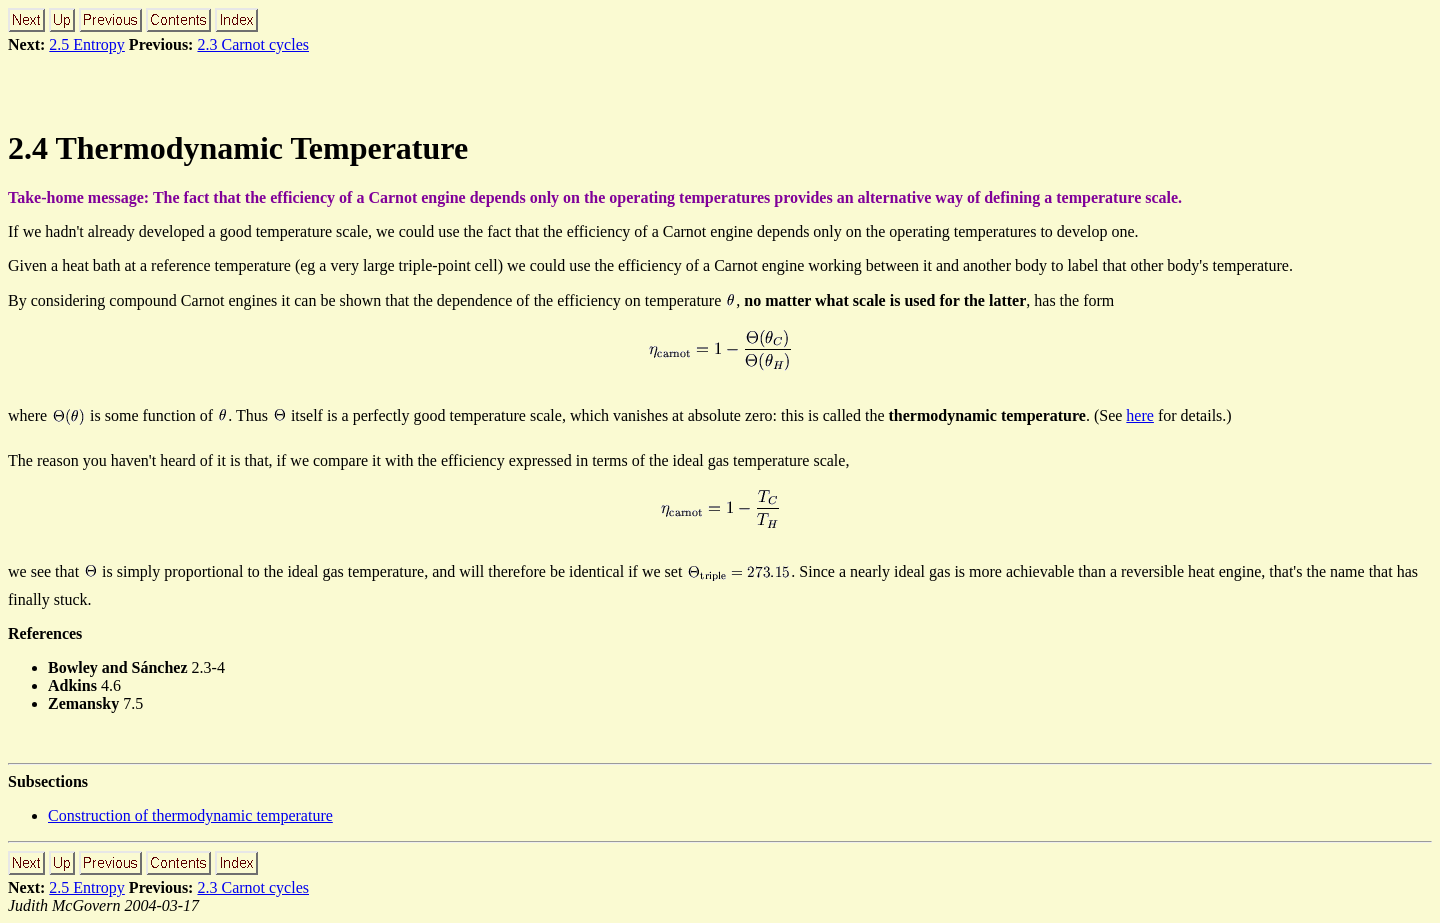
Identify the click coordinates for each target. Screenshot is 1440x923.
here (1140, 415)
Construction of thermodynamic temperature (190, 815)
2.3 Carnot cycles (253, 44)
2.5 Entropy (87, 44)
